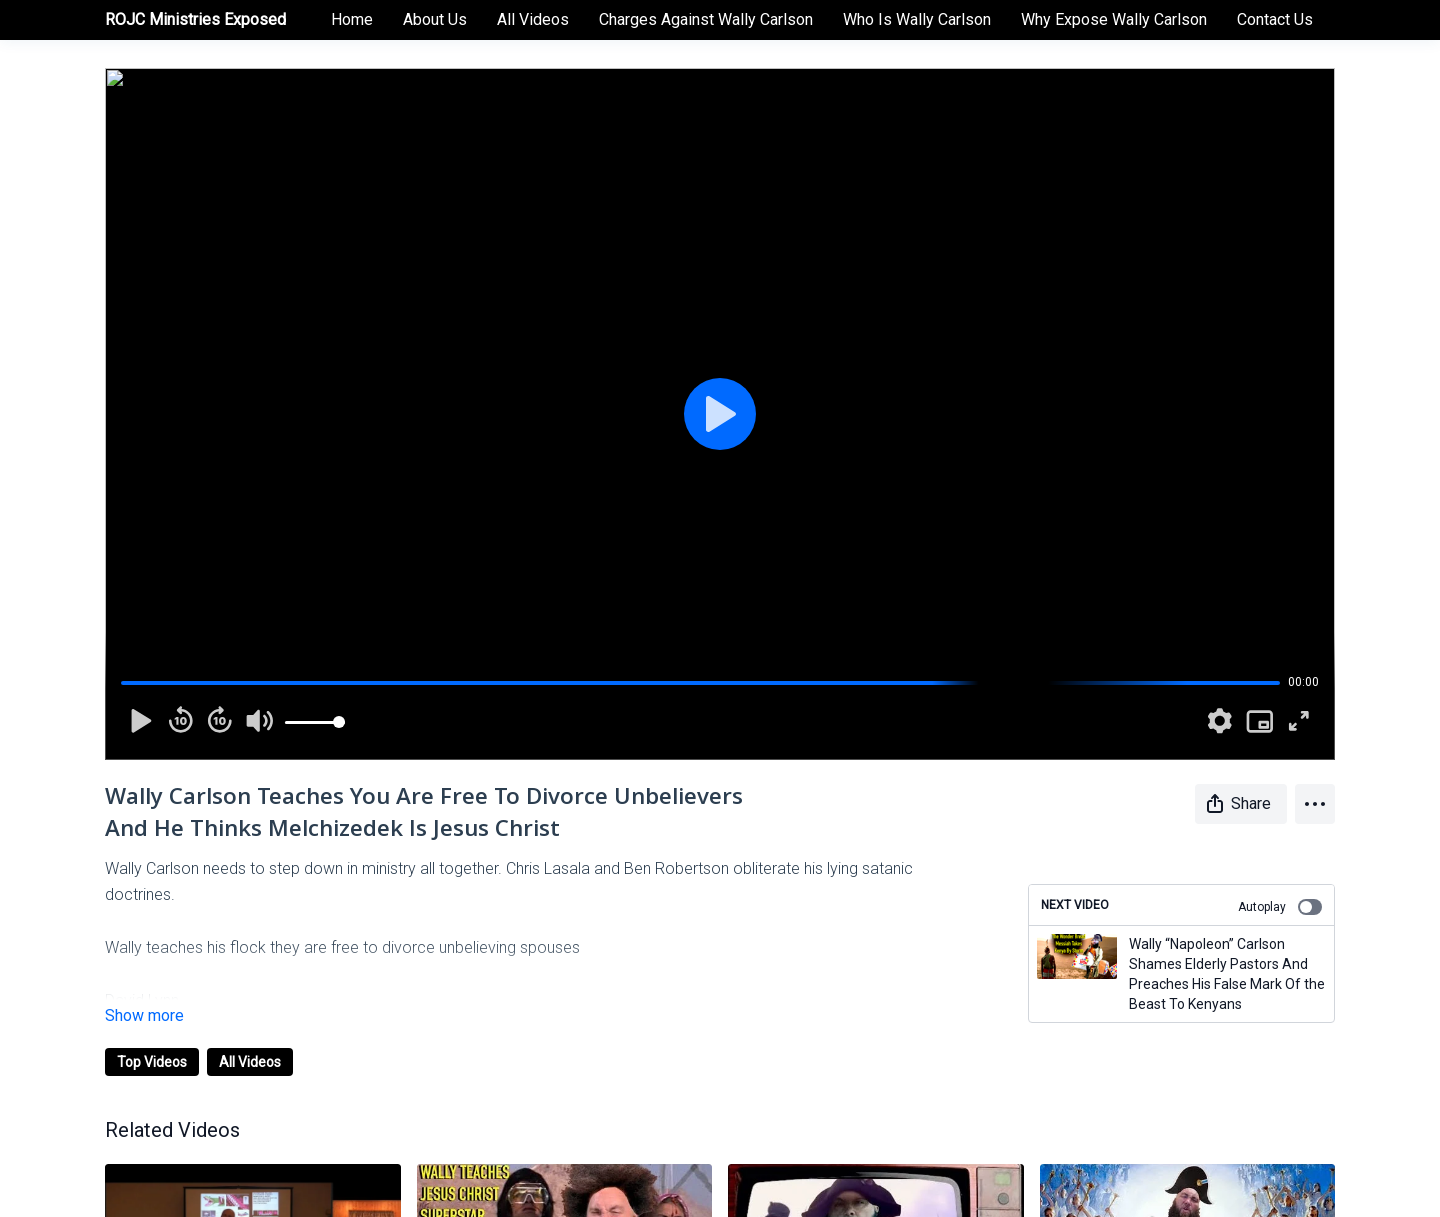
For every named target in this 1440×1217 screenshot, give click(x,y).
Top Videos (152, 1062)
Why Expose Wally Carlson (1114, 19)
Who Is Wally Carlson (917, 19)
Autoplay (1280, 907)
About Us (435, 19)
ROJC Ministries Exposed (195, 19)
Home (352, 19)
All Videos (533, 19)
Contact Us (1275, 19)
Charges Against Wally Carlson (706, 19)
